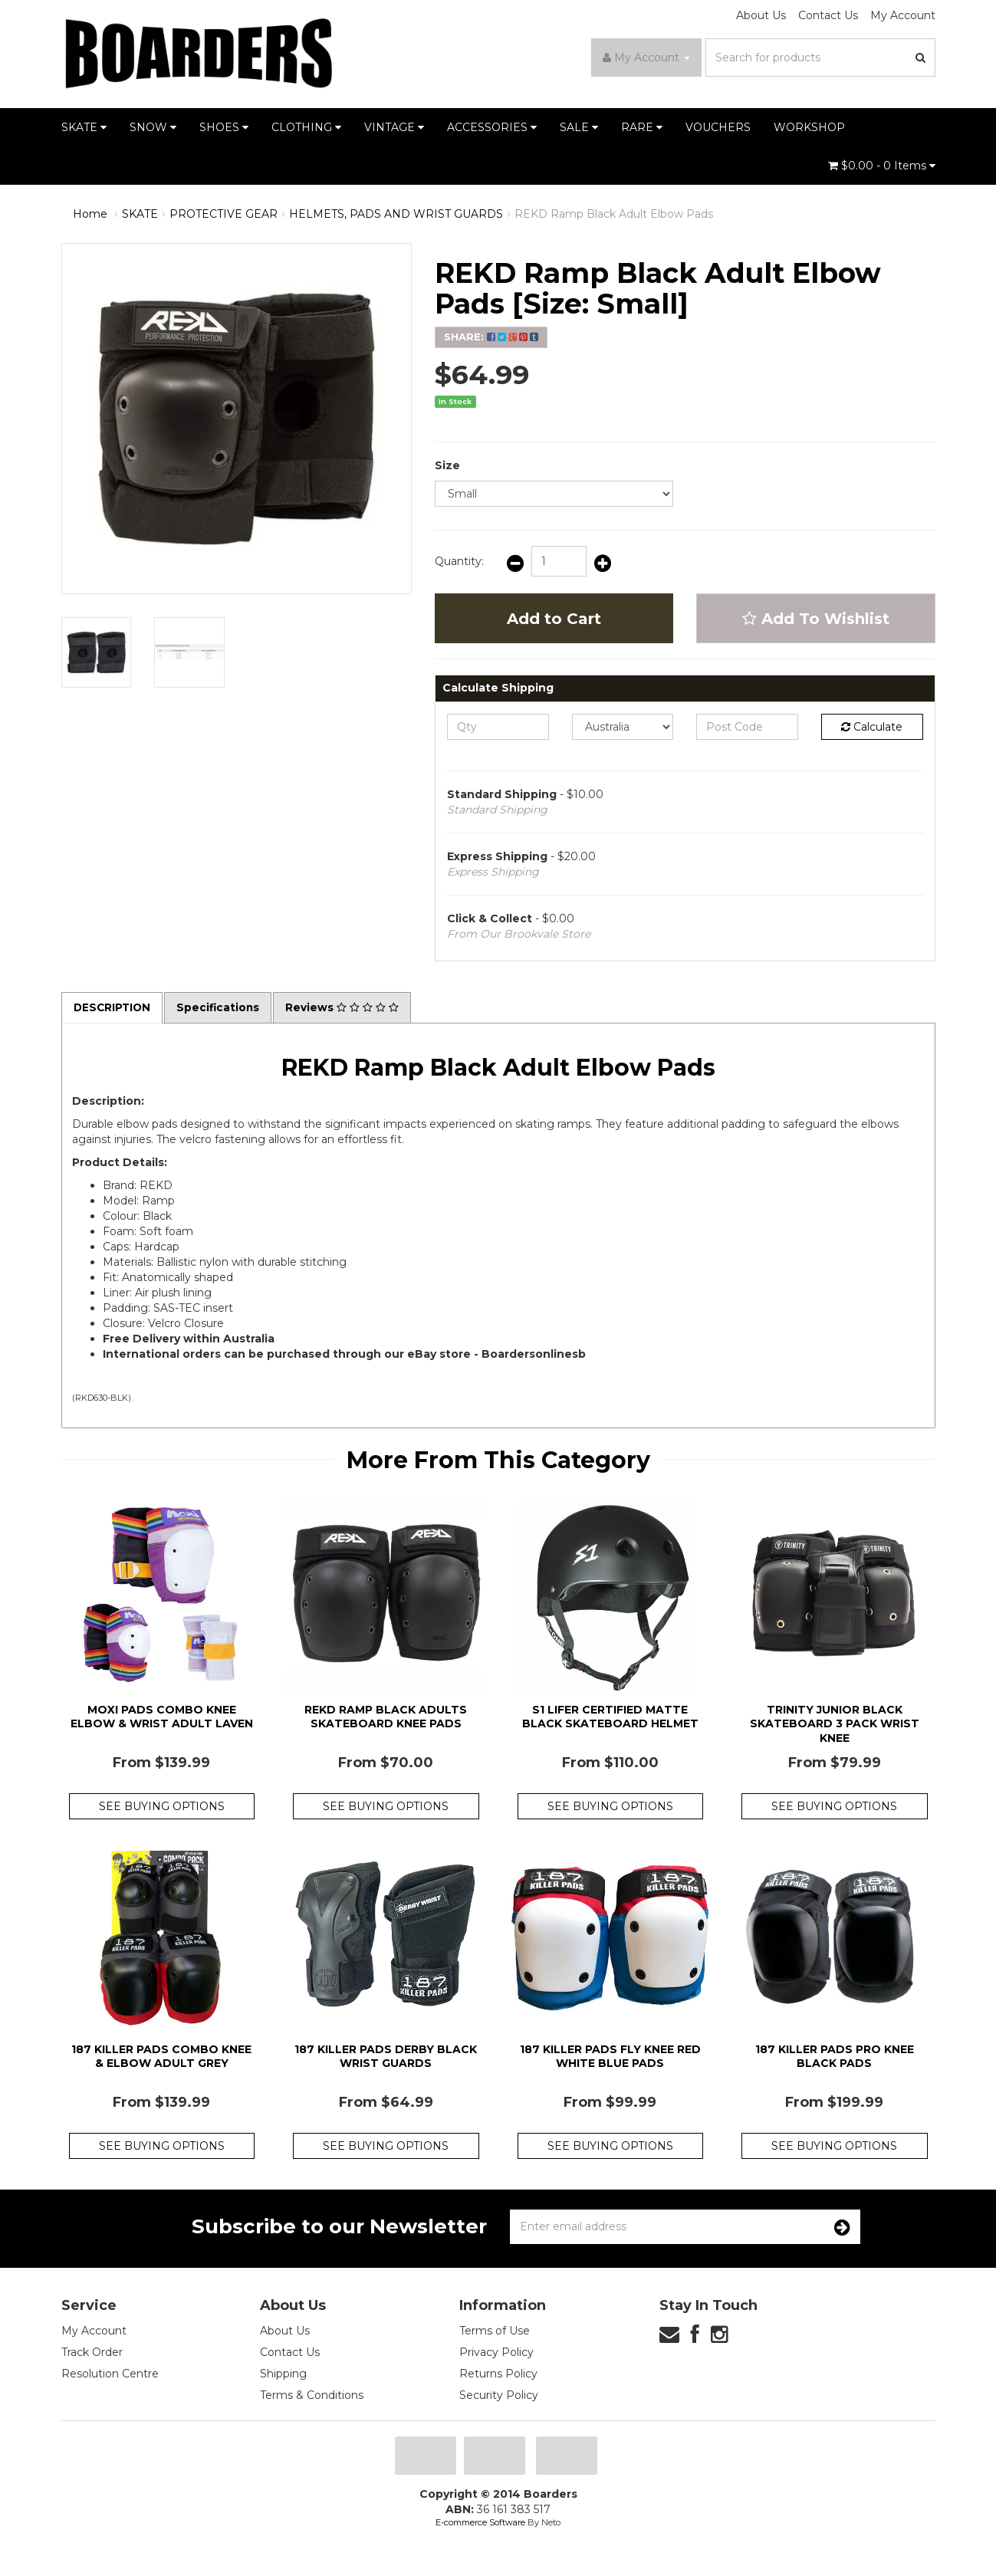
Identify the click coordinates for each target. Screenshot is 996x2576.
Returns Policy (498, 2374)
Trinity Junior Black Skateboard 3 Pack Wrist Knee (834, 1724)
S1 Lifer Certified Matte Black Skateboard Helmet (610, 1717)
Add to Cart (554, 619)
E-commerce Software (480, 2523)
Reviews (346, 1008)
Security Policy (498, 2396)
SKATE (84, 127)
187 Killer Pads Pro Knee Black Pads (834, 2056)
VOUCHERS (718, 127)
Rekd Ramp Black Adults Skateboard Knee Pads (385, 1717)
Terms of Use (494, 2331)
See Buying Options (162, 1807)
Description (113, 1008)
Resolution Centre (110, 2374)
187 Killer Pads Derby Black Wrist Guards (385, 2056)
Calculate (871, 727)
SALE (579, 127)
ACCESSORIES (492, 127)
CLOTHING (306, 127)
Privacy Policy (496, 2353)
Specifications (221, 1008)
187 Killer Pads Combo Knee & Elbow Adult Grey (161, 2056)
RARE (641, 127)
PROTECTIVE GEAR (223, 214)
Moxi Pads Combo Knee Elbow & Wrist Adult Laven (162, 1717)
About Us (761, 15)
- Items (881, 165)
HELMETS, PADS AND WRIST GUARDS (396, 214)
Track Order (92, 2353)
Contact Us (828, 15)
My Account (902, 15)
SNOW (153, 127)
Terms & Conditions (311, 2396)
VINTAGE (394, 127)
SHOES (223, 127)
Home (90, 214)
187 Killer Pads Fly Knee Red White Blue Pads (610, 2056)
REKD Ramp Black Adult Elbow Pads (613, 214)
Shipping (283, 2374)
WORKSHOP (809, 127)
